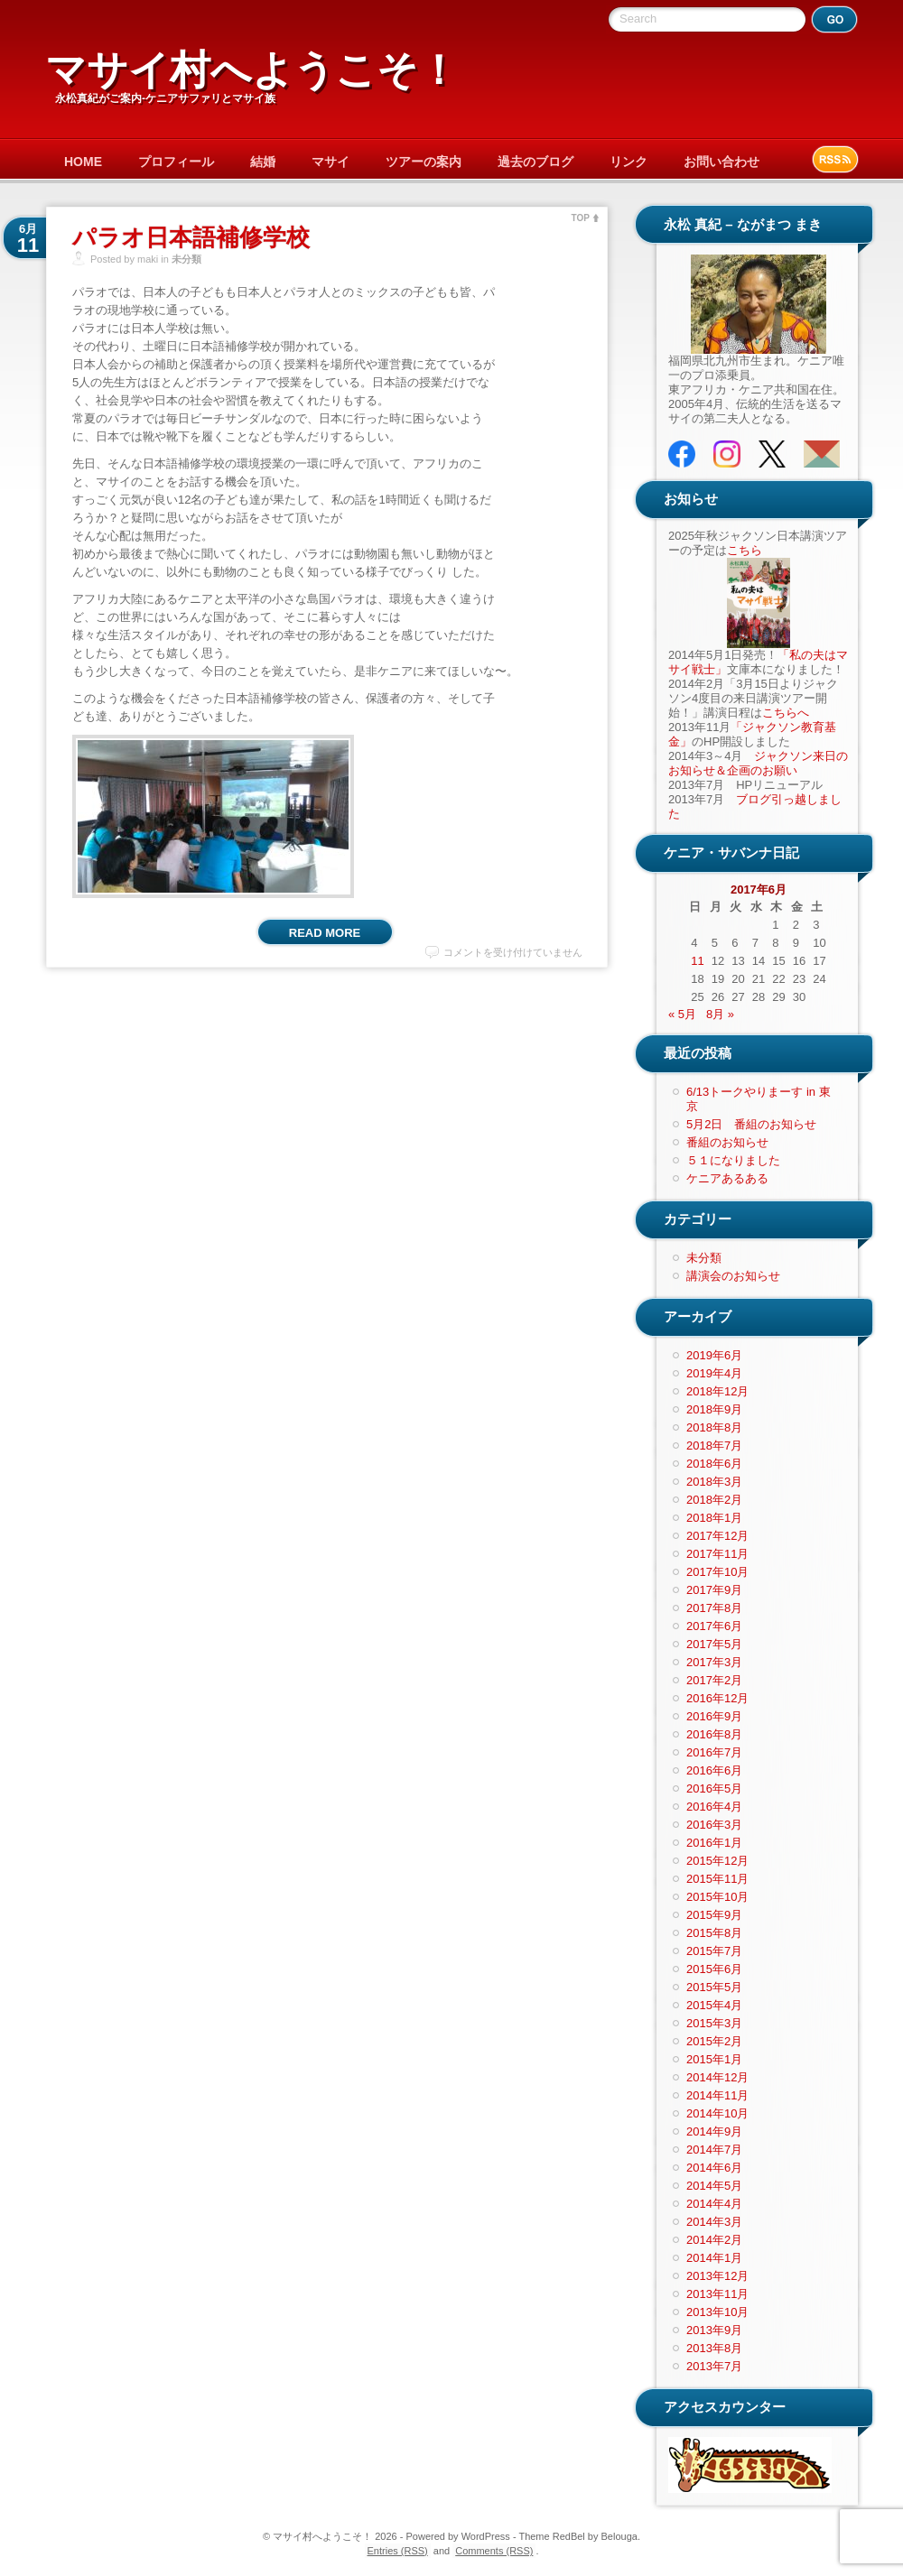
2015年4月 (714, 2005)
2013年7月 (714, 2366)
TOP (581, 218)
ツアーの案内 (423, 161)
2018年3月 (714, 1481)
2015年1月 (714, 2059)
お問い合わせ (721, 161)
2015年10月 (717, 1897)
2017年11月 (717, 1554)
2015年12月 (717, 1860)
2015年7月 (714, 1951)
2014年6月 (714, 2167)
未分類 (186, 259)
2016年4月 (714, 1806)
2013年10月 (717, 2312)
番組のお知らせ (727, 1142)
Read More (324, 933)
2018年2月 (714, 1499)
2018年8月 (714, 1427)
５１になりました (733, 1160)
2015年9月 (714, 1915)
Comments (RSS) (494, 2550)
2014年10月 (717, 2113)
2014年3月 (714, 2222)
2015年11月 (717, 1879)
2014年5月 (714, 2185)
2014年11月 (717, 2095)
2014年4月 (714, 2203)
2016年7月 (714, 1752)
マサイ (330, 161)
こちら (744, 550)
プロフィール (176, 161)
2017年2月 (714, 1680)
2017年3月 (714, 1662)
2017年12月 (717, 1536)
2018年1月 (714, 1517)
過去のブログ (535, 161)
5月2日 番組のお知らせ (751, 1124)
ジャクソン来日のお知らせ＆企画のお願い (758, 763)
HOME (83, 161)
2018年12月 (717, 1391)
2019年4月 (714, 1373)
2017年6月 (714, 1626)
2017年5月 (714, 1644)
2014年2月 (714, 2240)
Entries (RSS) (398, 2550)
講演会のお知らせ (733, 1276)
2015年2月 (714, 2041)
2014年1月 (714, 2258)
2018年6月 (714, 1463)
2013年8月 (714, 2348)
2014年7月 (714, 2149)
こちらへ (785, 712)
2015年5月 (714, 1987)
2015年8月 (714, 1933)
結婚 (262, 161)
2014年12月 (717, 2077)
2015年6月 (714, 1969)
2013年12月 (717, 2276)
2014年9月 (714, 2131)
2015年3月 (714, 2023)
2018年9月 (714, 1409)
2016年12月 (717, 1698)
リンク (628, 161)
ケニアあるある (727, 1178)
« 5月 (682, 1014)
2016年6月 (714, 1770)
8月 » (720, 1014)
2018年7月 (714, 1445)
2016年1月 (714, 1842)
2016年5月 (714, 1788)
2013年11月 (717, 2294)
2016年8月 (714, 1734)
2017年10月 (717, 1572)
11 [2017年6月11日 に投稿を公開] (697, 961)
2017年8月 (714, 1608)
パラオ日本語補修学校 (191, 237)
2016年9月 (714, 1716)
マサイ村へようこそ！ (252, 70)
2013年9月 (714, 2330)
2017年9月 (714, 1590)
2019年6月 (714, 1355)
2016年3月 (714, 1824)
